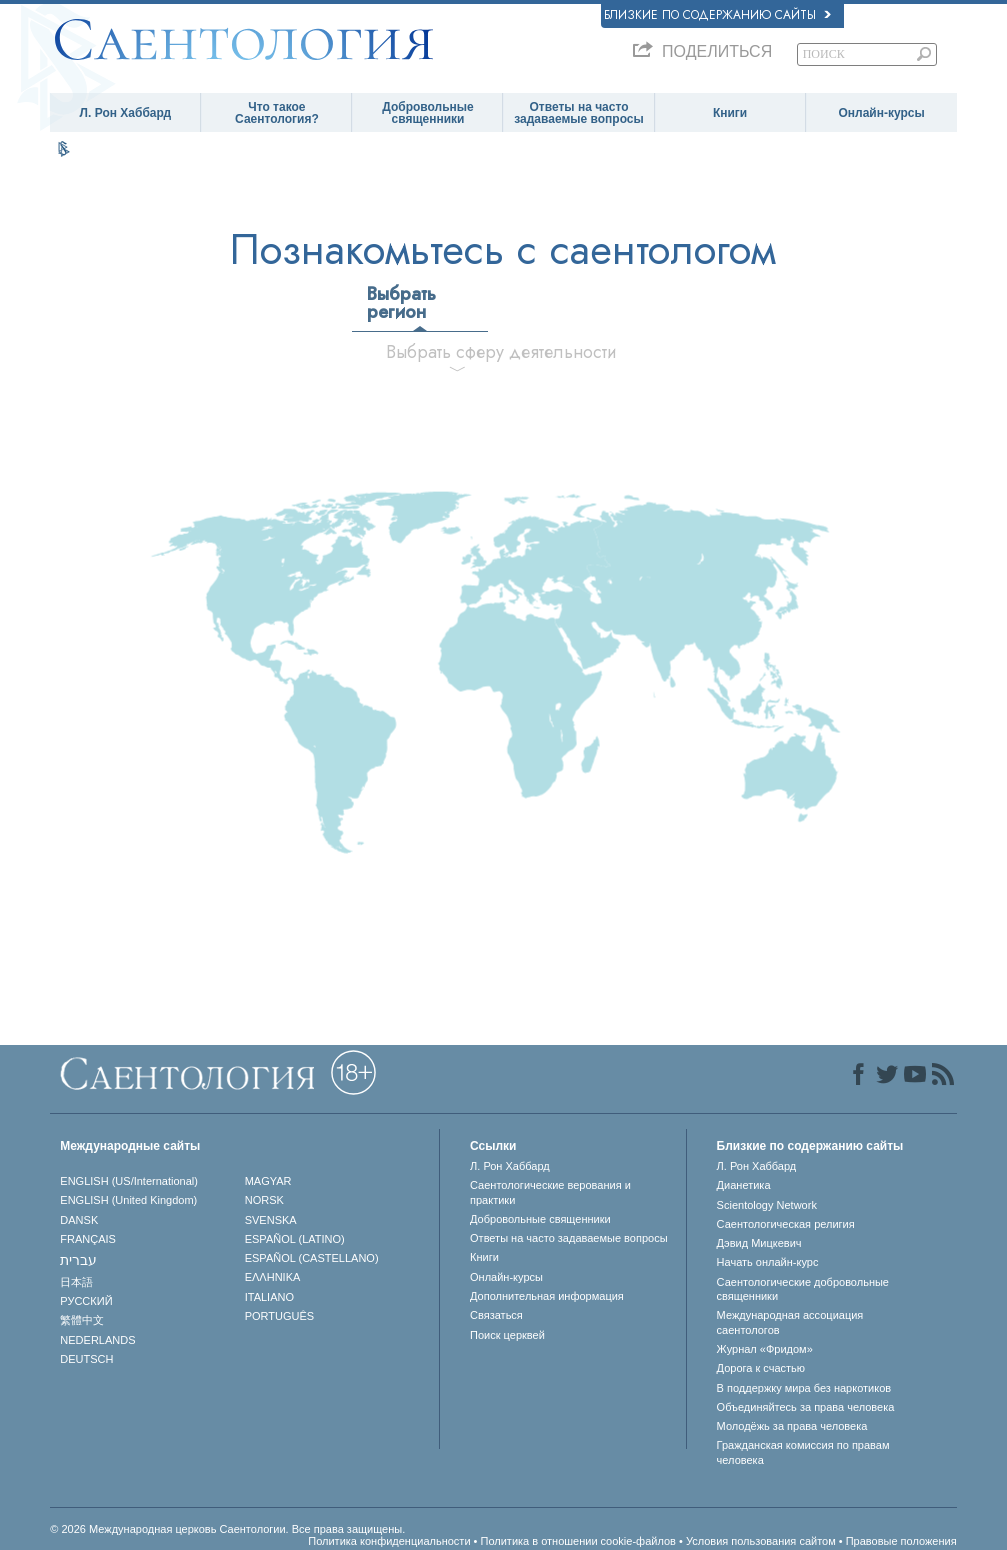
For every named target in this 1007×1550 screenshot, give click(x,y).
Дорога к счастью (761, 1368)
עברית (78, 1260)
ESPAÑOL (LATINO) (295, 1239)
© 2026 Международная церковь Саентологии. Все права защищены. (227, 1529)
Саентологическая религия (786, 1224)
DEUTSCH (86, 1359)
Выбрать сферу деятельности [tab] (465, 352)
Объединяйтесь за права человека (806, 1407)
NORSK (264, 1200)
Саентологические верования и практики (550, 1192)
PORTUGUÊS (279, 1316)
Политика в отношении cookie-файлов (578, 1541)
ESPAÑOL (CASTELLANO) (312, 1258)
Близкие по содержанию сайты (717, 15)
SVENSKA (271, 1220)
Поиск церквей (507, 1335)
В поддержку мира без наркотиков (804, 1388)
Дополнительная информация (547, 1296)
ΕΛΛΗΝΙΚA (273, 1277)
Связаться (496, 1315)
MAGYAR (268, 1181)
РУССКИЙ (86, 1301)
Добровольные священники (428, 113)
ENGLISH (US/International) (129, 1181)
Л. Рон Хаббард (126, 113)
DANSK (79, 1220)
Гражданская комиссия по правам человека (803, 1452)
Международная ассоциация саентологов (790, 1322)
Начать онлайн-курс (768, 1262)
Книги (730, 113)
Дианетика (744, 1185)
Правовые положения (901, 1541)
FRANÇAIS (88, 1239)
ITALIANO (269, 1297)
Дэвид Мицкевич (759, 1243)
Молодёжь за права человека (792, 1426)
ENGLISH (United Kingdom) (128, 1200)
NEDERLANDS (97, 1340)
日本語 (76, 1282)
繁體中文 (82, 1320)
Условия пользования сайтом (761, 1541)
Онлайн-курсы (881, 113)
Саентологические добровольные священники (803, 1289)
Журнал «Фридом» (765, 1349)
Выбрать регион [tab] (401, 303)
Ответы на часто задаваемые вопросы (579, 113)
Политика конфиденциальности (389, 1541)
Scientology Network (767, 1205)
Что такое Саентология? (277, 113)
